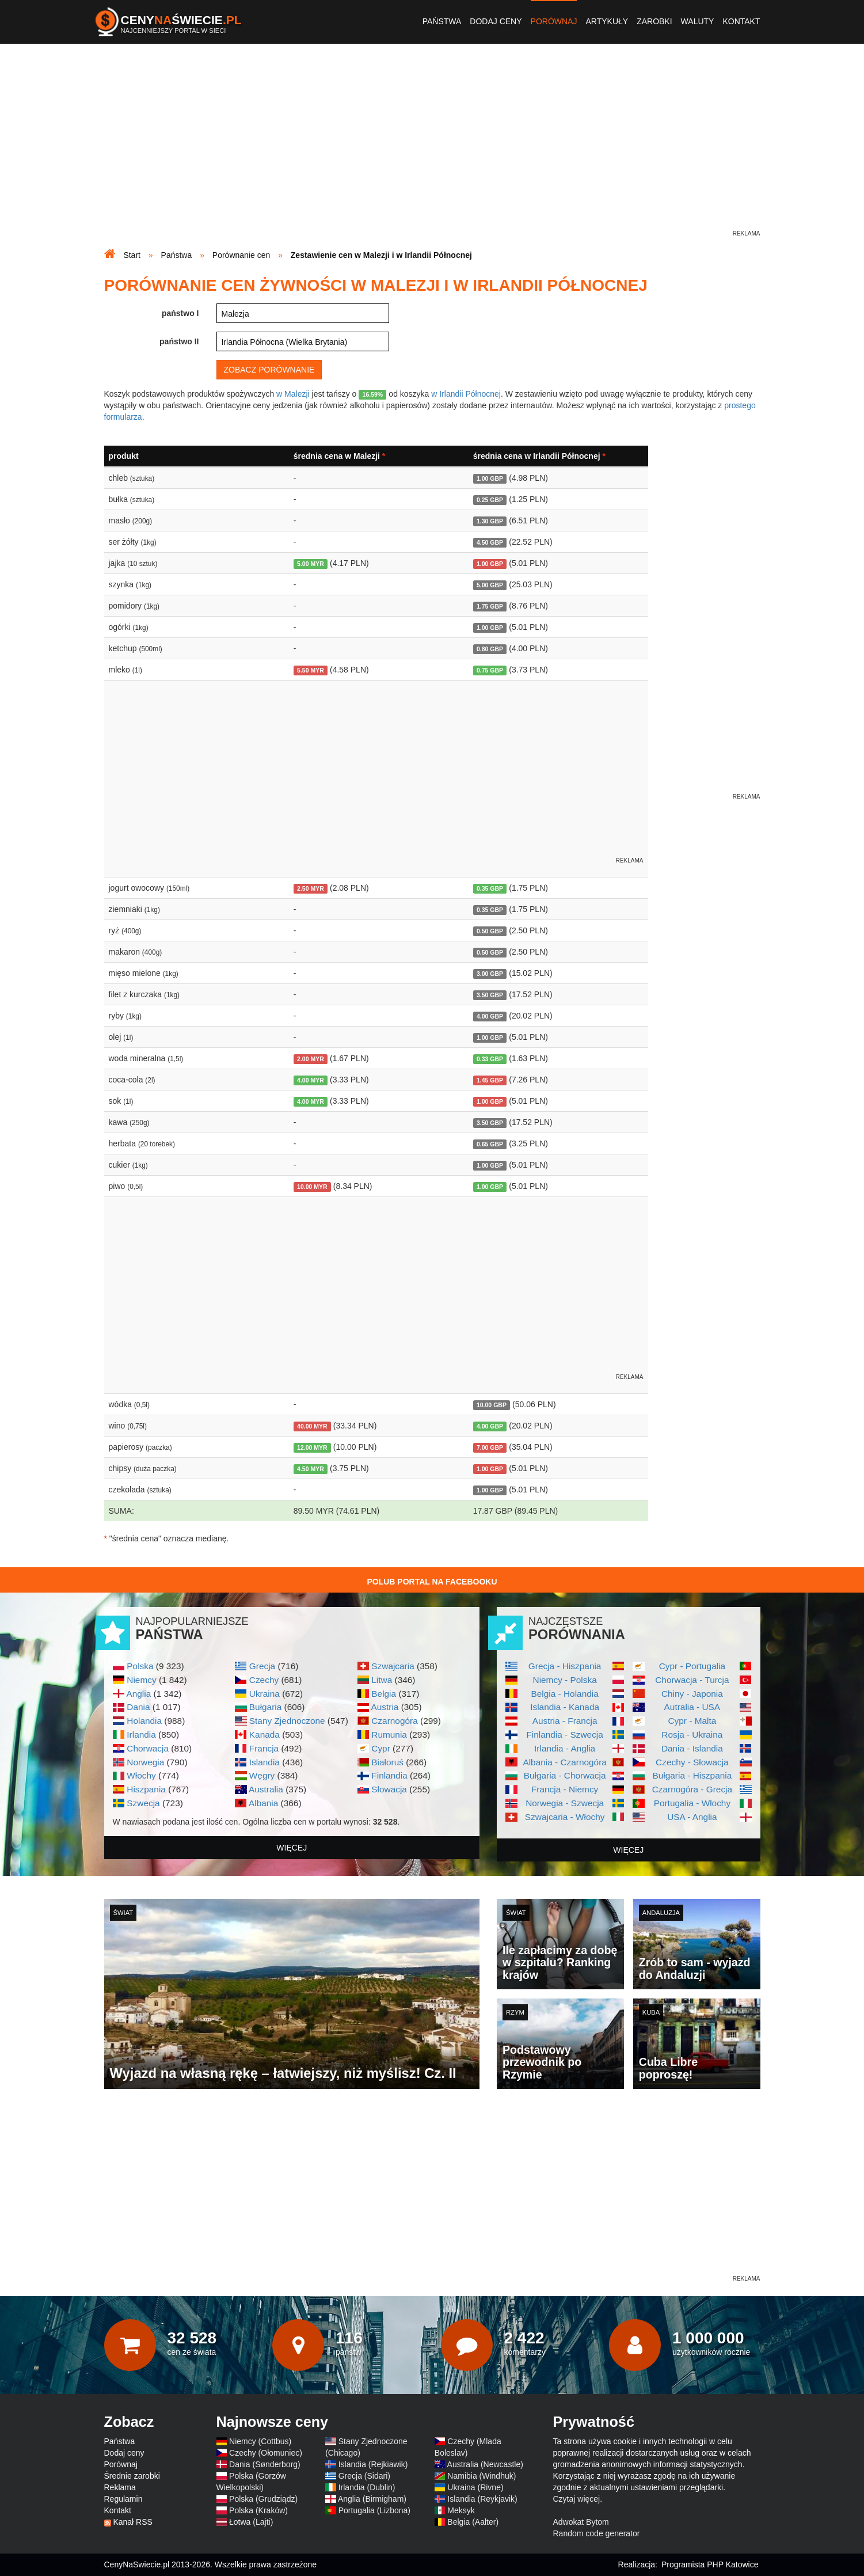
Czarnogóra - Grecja (692, 1789)
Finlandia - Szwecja (564, 1734)
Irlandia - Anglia (564, 1748)
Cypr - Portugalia (692, 1666)
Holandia (144, 1721)
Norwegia (145, 1762)
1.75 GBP (490, 606)
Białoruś (387, 1762)
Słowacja (389, 1789)
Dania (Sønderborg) (264, 2464)
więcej (291, 1847)
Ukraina (264, 1694)
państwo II (179, 341)
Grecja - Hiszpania (565, 1666)
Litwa (381, 1680)
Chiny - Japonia (692, 1694)
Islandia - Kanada (564, 1707)
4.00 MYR (310, 1080)
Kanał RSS (132, 2521)
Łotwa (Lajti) (251, 2521)
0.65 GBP (490, 1144)
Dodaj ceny (496, 21)
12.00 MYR (312, 1447)
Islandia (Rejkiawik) (373, 2464)
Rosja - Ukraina (691, 1734)
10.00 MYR (312, 1186)
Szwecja (143, 1803)
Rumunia (389, 1734)
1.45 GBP (490, 1080)
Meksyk (460, 2510)
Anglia (138, 1694)
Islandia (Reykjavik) (482, 2498)
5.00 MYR (310, 563)
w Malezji (293, 393)
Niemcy (141, 1680)
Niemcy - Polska (565, 1680)
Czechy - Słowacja (692, 1762)
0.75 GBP (490, 670)
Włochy (141, 1775)
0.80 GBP (490, 648)
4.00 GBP (490, 1016)
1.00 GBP (490, 478)
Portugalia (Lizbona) (374, 2510)
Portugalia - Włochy (692, 1803)
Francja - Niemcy (564, 1789)
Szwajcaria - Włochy (565, 1817)
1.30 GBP (490, 521)
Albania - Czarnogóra (564, 1762)
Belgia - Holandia (565, 1694)
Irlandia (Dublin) (366, 2487)
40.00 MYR (312, 1426)
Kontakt (741, 21)
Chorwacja (148, 1748)
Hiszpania (146, 1789)
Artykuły (606, 21)
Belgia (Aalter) (472, 2521)
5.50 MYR (310, 670)
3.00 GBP (490, 973)
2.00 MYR (310, 1058)
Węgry (262, 1775)
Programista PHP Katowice (710, 2564)
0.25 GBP (490, 499)
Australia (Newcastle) (485, 2464)
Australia (266, 1789)
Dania (138, 1707)
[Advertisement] (432, 147)
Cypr (380, 1748)
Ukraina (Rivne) (475, 2487)
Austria (384, 1707)
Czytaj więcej (576, 2498)
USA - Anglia (692, 1817)
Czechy (264, 1680)
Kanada (264, 1734)
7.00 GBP (490, 1447)
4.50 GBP (490, 542)
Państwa (442, 21)
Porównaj (554, 21)
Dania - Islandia (692, 1748)
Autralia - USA (692, 1707)
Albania (263, 1803)
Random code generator (596, 2533)
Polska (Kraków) (258, 2510)
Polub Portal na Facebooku (432, 1581)
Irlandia (141, 1734)
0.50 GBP (490, 931)
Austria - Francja (564, 1721)
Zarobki (654, 21)
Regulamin (123, 2498)
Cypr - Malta (692, 1721)
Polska (140, 1666)
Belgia (383, 1694)
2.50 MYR (310, 888)
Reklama (120, 2487)
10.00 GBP (492, 1404)
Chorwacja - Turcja (692, 1680)
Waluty (697, 21)
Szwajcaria (392, 1666)
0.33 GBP (490, 1058)
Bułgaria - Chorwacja (565, 1775)
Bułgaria (265, 1707)
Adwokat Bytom (581, 2521)
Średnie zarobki (132, 2475)
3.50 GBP (490, 994)
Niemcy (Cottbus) (260, 2441)
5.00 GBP (490, 585)
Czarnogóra (394, 1721)
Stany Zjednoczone (287, 1721)
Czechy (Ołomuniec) (265, 2452)
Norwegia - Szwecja (565, 1803)
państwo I (180, 313)
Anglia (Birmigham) (372, 2498)
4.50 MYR (310, 1468)
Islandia (264, 1762)
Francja (264, 1748)
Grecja (262, 1666)
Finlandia (389, 1775)
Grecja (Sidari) (364, 2475)
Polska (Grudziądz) (263, 2498)
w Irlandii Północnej (466, 393)
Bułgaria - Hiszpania (692, 1775)
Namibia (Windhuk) (481, 2475)
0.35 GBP (490, 888)
